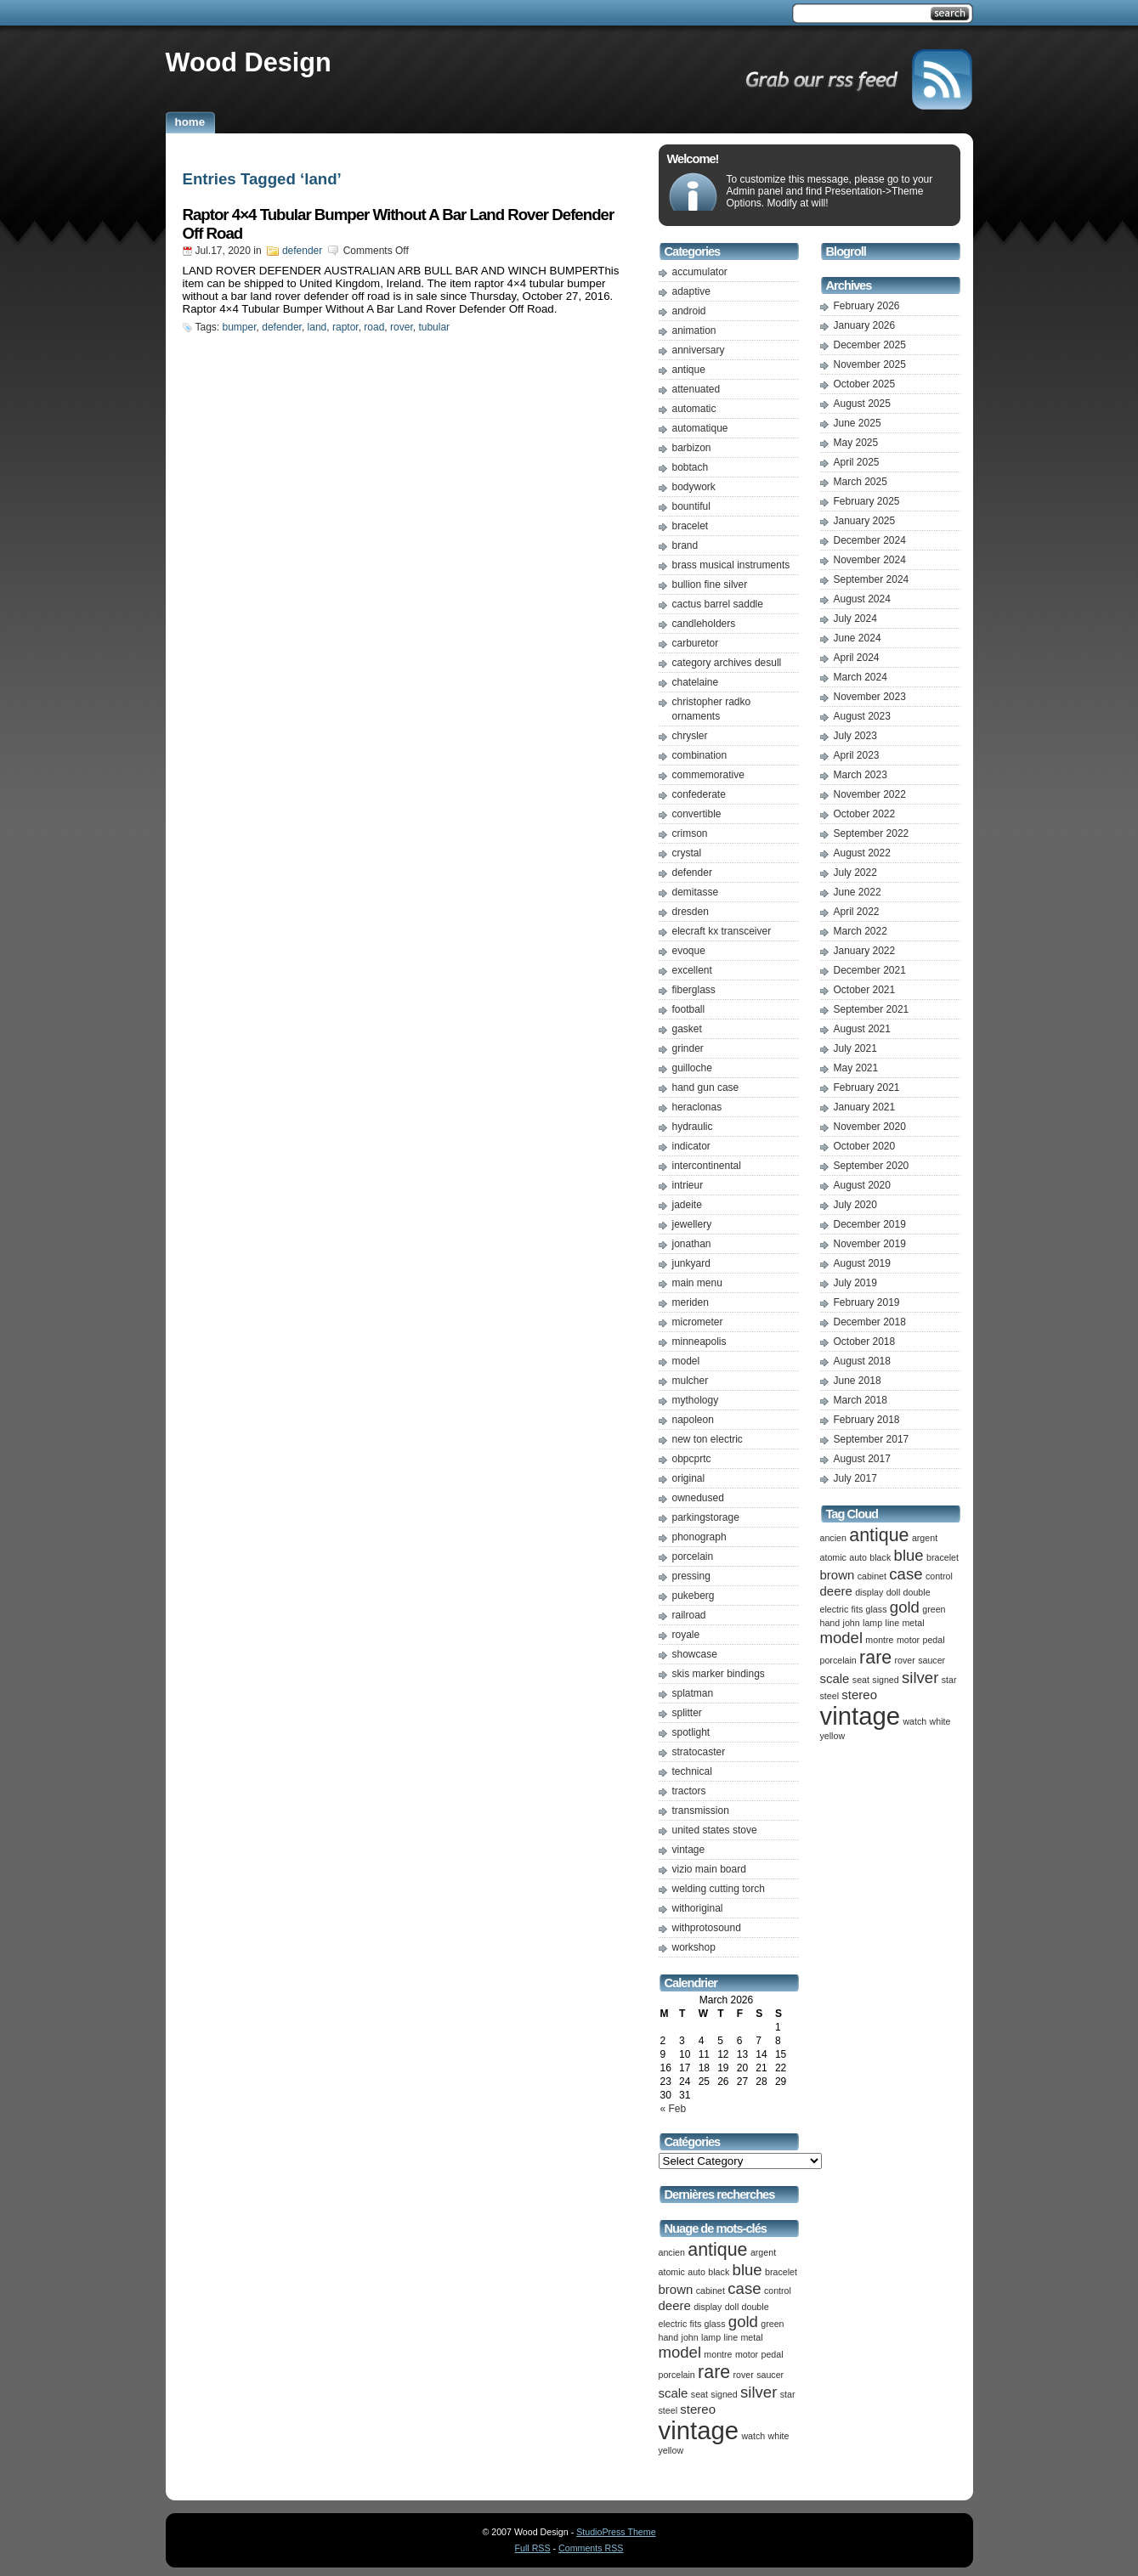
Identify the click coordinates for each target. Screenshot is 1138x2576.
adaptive (691, 291)
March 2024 (860, 677)
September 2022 (871, 833)
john (690, 2337)
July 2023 (855, 736)
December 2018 (870, 1322)
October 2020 (865, 1146)
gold (743, 2321)
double (755, 2307)
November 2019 (870, 1244)
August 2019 (862, 1263)
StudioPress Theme (615, 2532)
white (779, 2436)
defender (302, 251)
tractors (689, 1791)
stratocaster (699, 1752)
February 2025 (867, 501)
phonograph (699, 1537)
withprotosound (706, 1928)
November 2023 (870, 697)
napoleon (693, 1420)
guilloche (692, 1068)
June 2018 (857, 1381)
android (689, 311)
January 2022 (865, 951)
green (772, 2324)
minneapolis (699, 1341)
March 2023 (860, 775)
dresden (690, 912)
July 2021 (855, 1048)
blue (747, 2270)
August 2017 (862, 1459)
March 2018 (860, 1400)
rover (401, 327)
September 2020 (871, 1166)
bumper (240, 327)
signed (724, 2394)
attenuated (696, 389)
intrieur (688, 1185)
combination (700, 755)
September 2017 (871, 1439)
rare (714, 2372)
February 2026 (867, 306)
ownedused (698, 1498)
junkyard (691, 1263)
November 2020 (870, 1127)
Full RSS (533, 2548)
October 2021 (865, 990)
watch (753, 2436)
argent (763, 2252)
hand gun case (705, 1087)
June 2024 (857, 638)
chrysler (690, 736)
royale (686, 1635)
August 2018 (862, 1361)
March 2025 (860, 482)
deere (675, 2305)
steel (668, 2410)
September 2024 (871, 579)
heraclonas (697, 1107)
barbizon (691, 448)
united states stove (714, 1830)
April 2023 (857, 755)
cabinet (710, 2290)
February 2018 (867, 1420)
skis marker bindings (718, 1674)
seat (699, 2394)
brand (685, 545)
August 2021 (862, 1029)
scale (673, 2393)
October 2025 (865, 384)
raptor (345, 327)
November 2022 (870, 794)
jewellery (692, 1224)
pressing (691, 1576)
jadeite (687, 1205)
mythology (695, 1400)
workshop (694, 1947)
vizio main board (709, 1869)
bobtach (690, 467)
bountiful (691, 506)
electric (673, 2324)
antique (688, 370)
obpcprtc (691, 1459)
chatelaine (695, 682)
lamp (711, 2337)
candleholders (704, 624)
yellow (671, 2450)
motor (746, 2354)
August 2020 (862, 1185)
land (317, 327)
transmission (700, 1810)
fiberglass (694, 990)
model (686, 1361)
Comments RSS (590, 2548)
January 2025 (865, 521)
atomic (672, 2272)
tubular (434, 327)
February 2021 (867, 1087)
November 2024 (870, 560)
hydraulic (692, 1127)
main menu (697, 1283)
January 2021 (865, 1107)
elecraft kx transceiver (722, 931)
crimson (690, 833)
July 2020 (855, 1205)
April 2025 (857, 462)
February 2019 (867, 1302)
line (731, 2337)
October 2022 (865, 814)
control (777, 2290)
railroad (689, 1615)
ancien (672, 2252)
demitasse (695, 892)
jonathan (691, 1244)
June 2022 (857, 892)
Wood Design (248, 62)
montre (718, 2354)
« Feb (673, 2109)
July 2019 (855, 1283)
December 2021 (870, 970)
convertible (697, 814)
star (787, 2394)
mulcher (690, 1381)
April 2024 (857, 658)
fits (696, 2324)
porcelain (693, 1556)
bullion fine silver (710, 584)
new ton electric (707, 1439)
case (744, 2288)
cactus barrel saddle (717, 604)
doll (732, 2307)
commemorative (708, 775)
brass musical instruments (731, 565)
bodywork (694, 487)
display (708, 2307)
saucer (770, 2375)
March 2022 (860, 931)
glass (715, 2324)
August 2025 (862, 404)
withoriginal (697, 1908)
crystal (687, 853)
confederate (699, 794)
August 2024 (862, 599)
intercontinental (706, 1166)
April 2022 (857, 912)
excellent (692, 970)
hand (669, 2337)
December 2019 (870, 1224)
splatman (693, 1693)
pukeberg (693, 1596)
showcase (694, 1654)
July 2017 (855, 1478)
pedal (772, 2354)
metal (751, 2337)
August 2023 (862, 716)
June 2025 (857, 423)
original (688, 1478)
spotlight (691, 1732)
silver (758, 2392)
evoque (688, 951)
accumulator (700, 272)
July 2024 (855, 618)
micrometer (697, 1322)
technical (692, 1771)
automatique (700, 428)
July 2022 (855, 872)
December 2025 (870, 345)
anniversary (698, 350)
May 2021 (856, 1068)
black (718, 2272)
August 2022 (862, 853)
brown (676, 2289)
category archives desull (727, 663)
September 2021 (871, 1009)
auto (696, 2272)
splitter (687, 1713)
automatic (694, 409)
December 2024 (870, 540)
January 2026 (865, 325)
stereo (698, 2409)
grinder (688, 1048)
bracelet (690, 526)
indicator (691, 1146)
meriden (690, 1302)
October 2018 (865, 1341)
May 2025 (856, 443)
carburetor (695, 643)
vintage (688, 1850)
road (374, 327)
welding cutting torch (718, 1889)
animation (694, 330)
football (688, 1009)
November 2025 (870, 364)
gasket (687, 1029)
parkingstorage (705, 1517)
